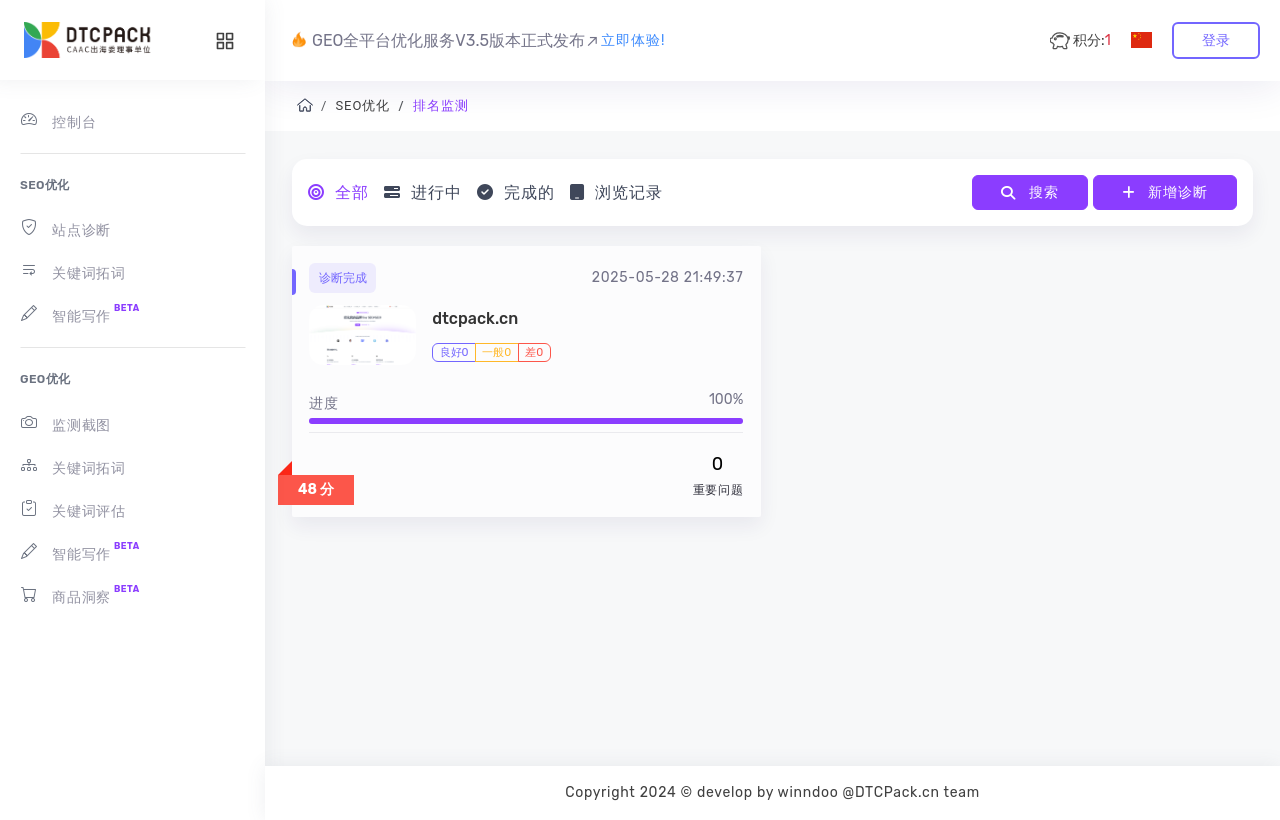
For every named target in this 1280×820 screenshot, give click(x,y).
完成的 (516, 192)
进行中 (423, 192)
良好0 (454, 352)
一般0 (496, 352)
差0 (534, 352)
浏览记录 (616, 192)
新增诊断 (1165, 192)
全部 (338, 192)
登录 (1216, 40)
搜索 (1029, 192)
